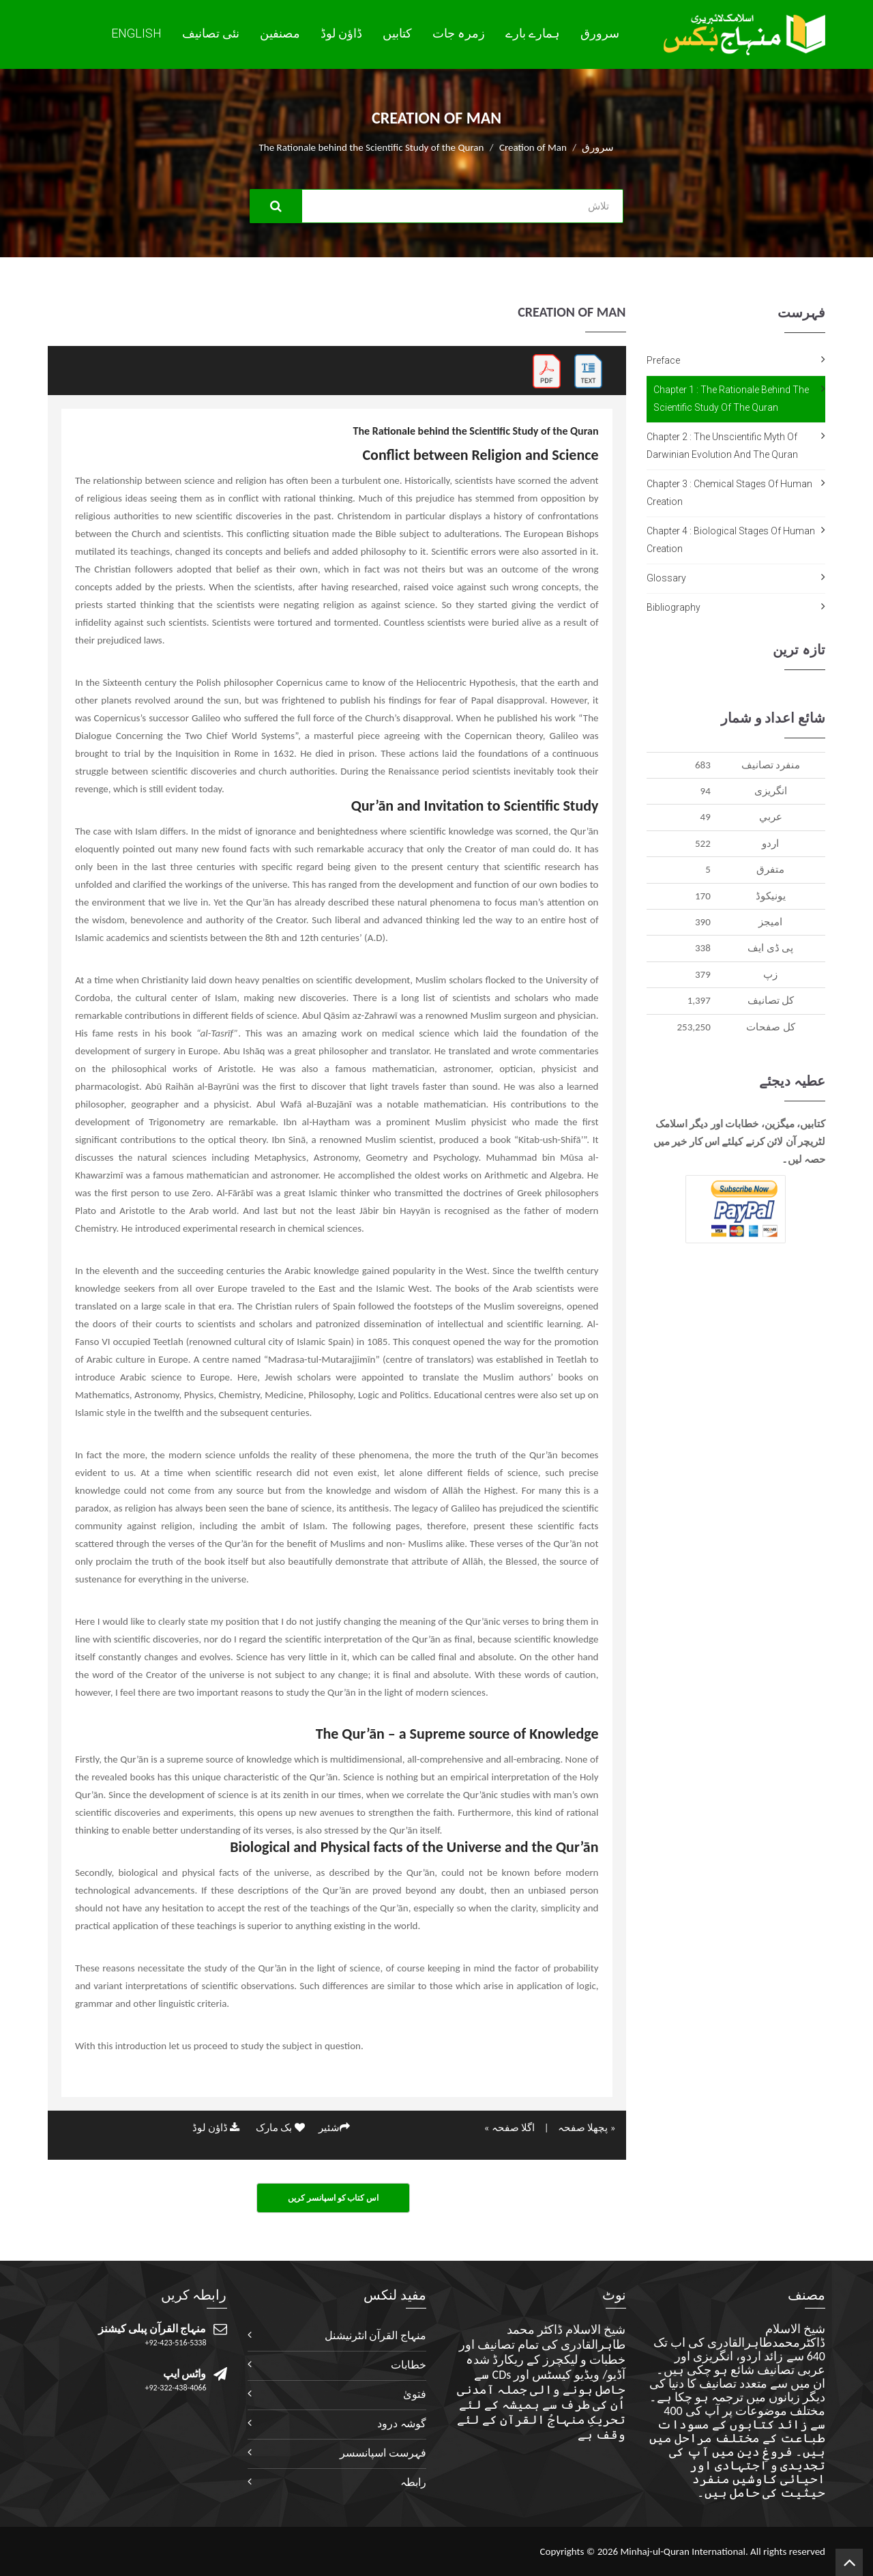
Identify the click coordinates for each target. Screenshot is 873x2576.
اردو (770, 843)
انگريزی (770, 791)
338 (703, 948)
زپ (770, 974)
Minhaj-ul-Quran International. (684, 2551)
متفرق (770, 869)
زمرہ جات (458, 33)
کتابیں (397, 33)
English (136, 33)
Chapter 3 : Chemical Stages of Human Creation (729, 492)
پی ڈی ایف (770, 948)
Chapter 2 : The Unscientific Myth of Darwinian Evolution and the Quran (722, 445)
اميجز (770, 922)
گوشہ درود (401, 2423)
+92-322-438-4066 (176, 2387)
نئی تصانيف (210, 33)
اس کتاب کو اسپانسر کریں (333, 2198)
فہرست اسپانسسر (383, 2452)
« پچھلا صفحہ (586, 2128)
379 (703, 974)
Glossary (666, 578)
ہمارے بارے (532, 33)
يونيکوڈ (771, 896)
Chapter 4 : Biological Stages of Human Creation (731, 539)
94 (705, 791)
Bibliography (673, 607)
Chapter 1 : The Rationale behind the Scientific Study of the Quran (731, 398)
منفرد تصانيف (770, 765)
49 (705, 817)
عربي (770, 817)
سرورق (599, 33)
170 (703, 896)
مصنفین (280, 33)
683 (703, 765)
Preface (663, 360)
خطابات (408, 2364)
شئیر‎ (334, 2128)
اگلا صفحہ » (509, 2128)
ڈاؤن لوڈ (341, 33)
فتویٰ (414, 2394)
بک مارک (280, 2128)
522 (703, 843)
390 (703, 922)
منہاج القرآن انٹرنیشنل (375, 2335)
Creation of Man (533, 147)
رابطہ (413, 2482)
